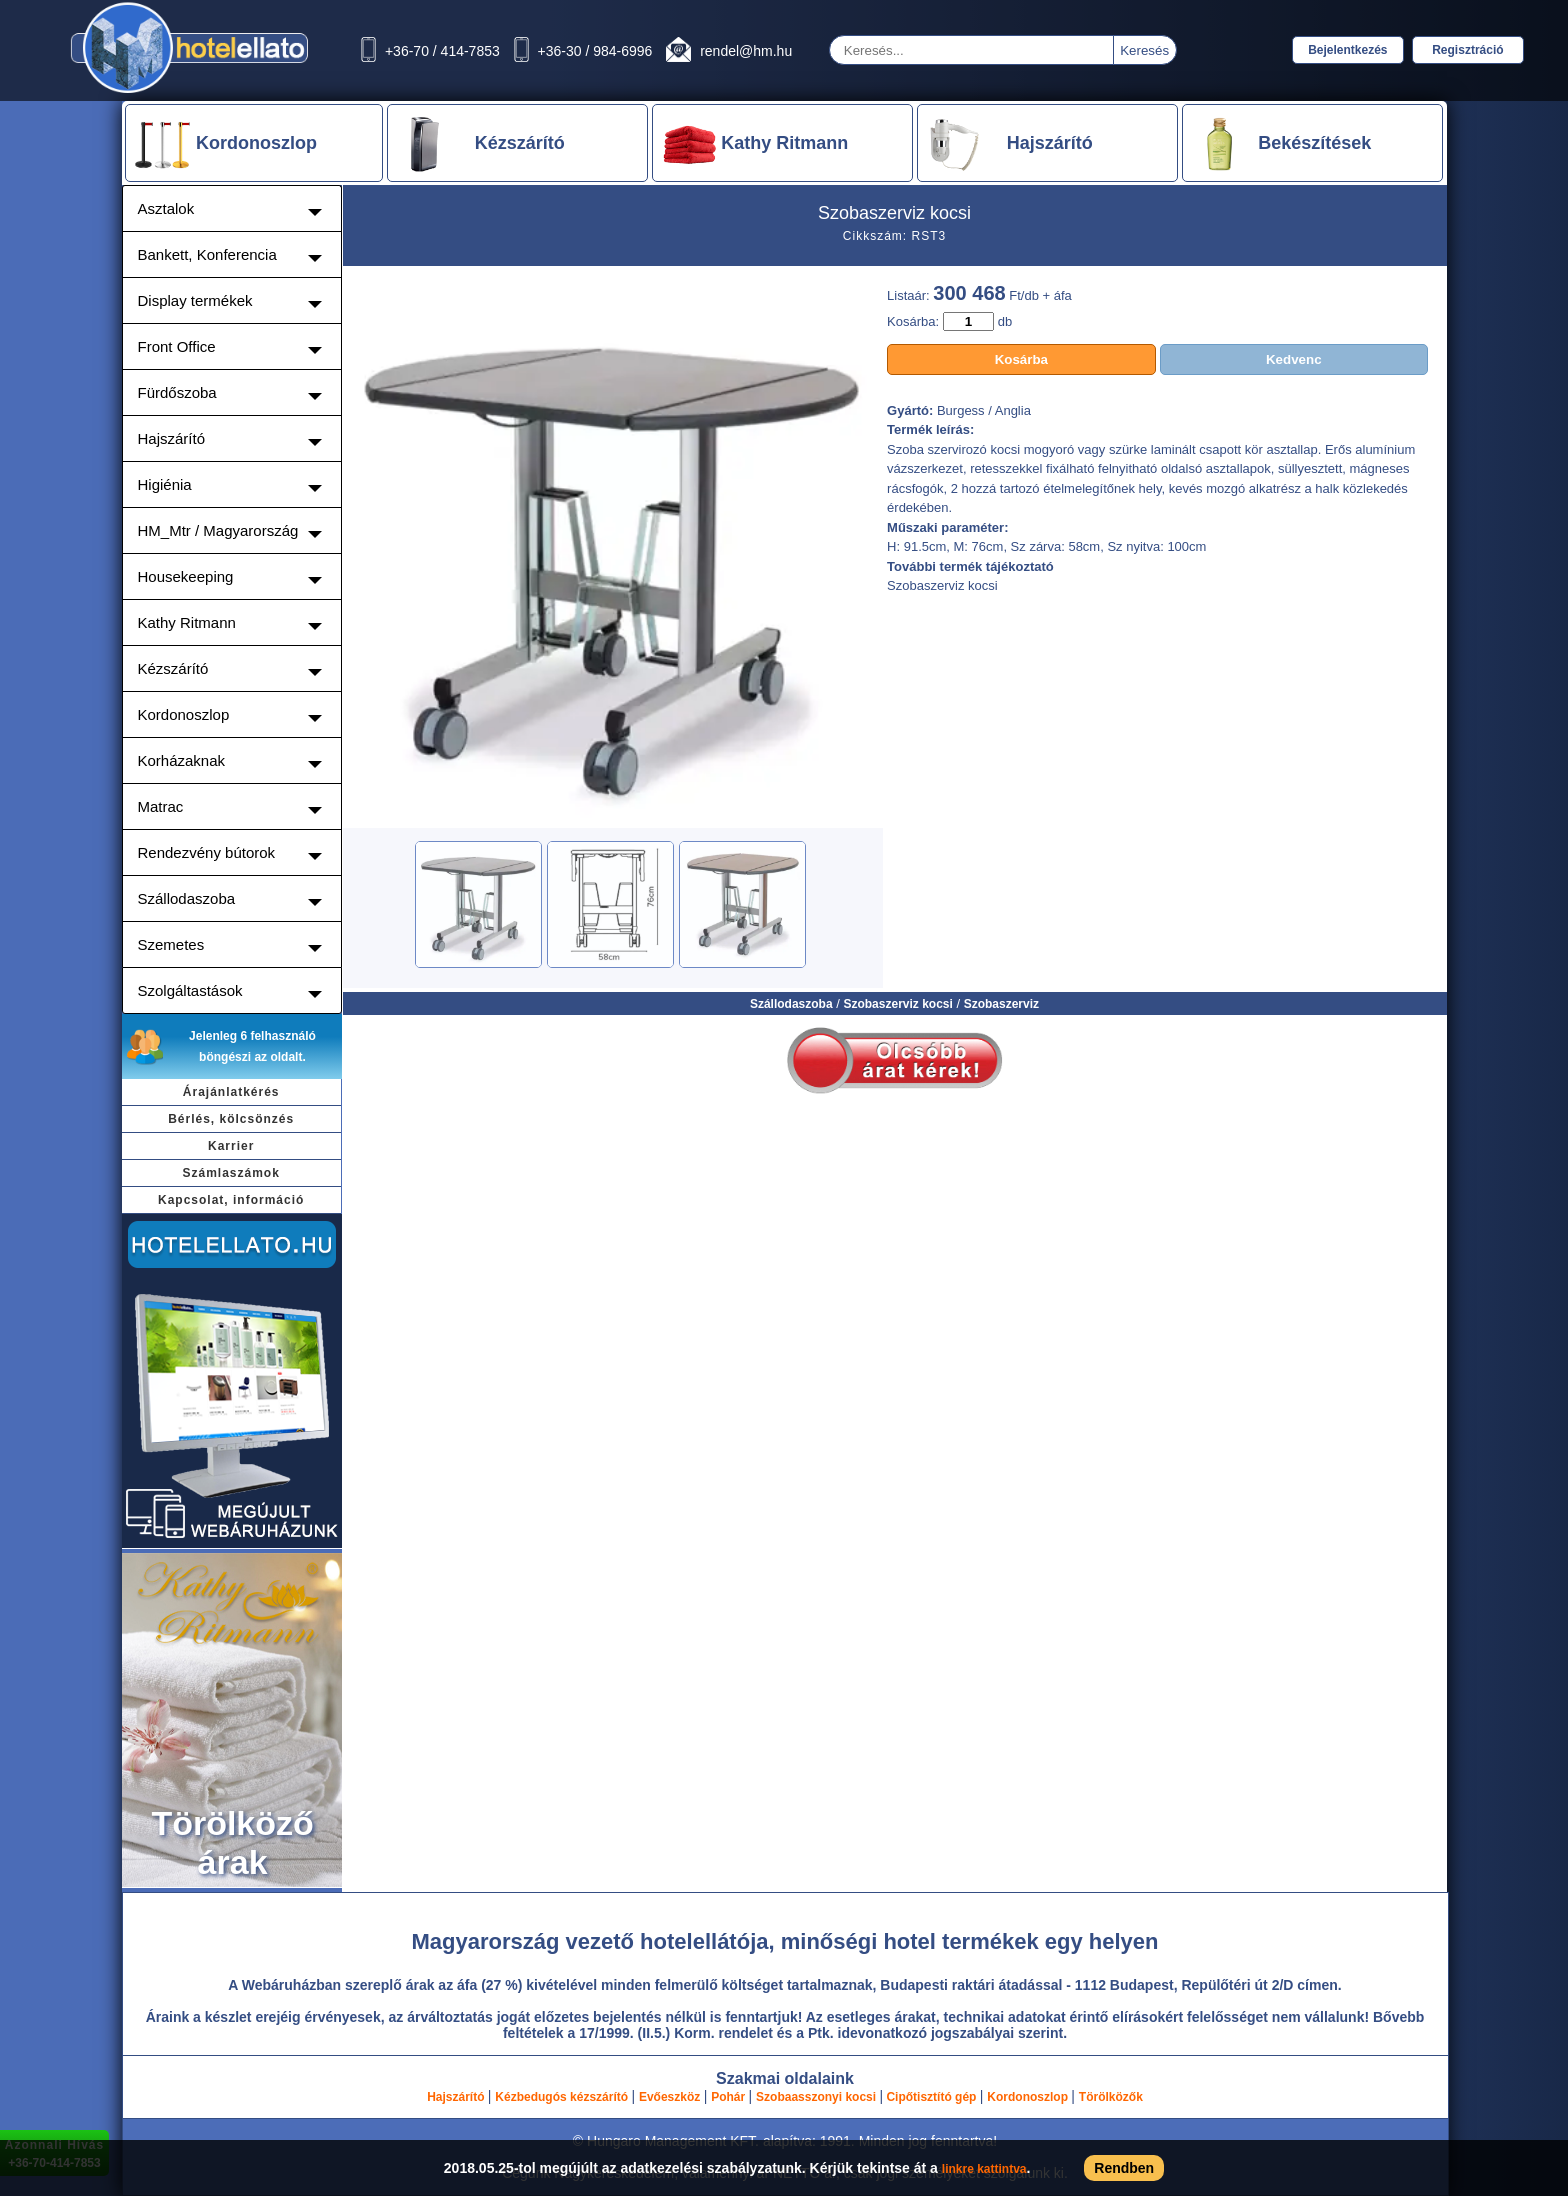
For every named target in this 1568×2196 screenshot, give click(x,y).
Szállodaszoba (791, 1004)
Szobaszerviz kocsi (897, 1004)
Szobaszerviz (1001, 1004)
